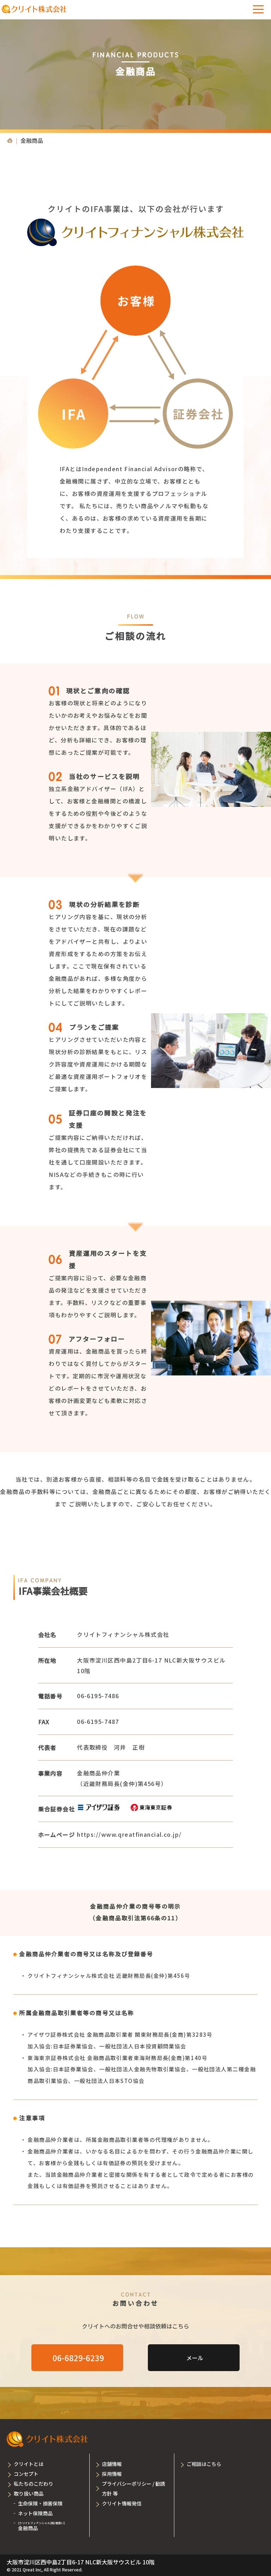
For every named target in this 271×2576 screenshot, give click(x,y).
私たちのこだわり (33, 2483)
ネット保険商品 (35, 2513)
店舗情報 (112, 2463)
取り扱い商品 (28, 2493)
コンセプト (26, 2473)
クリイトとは (28, 2463)
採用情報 (112, 2473)
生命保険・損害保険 (40, 2503)
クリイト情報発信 (121, 2503)
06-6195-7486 (98, 1695)
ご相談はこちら (204, 2463)
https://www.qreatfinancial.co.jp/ (129, 1834)
